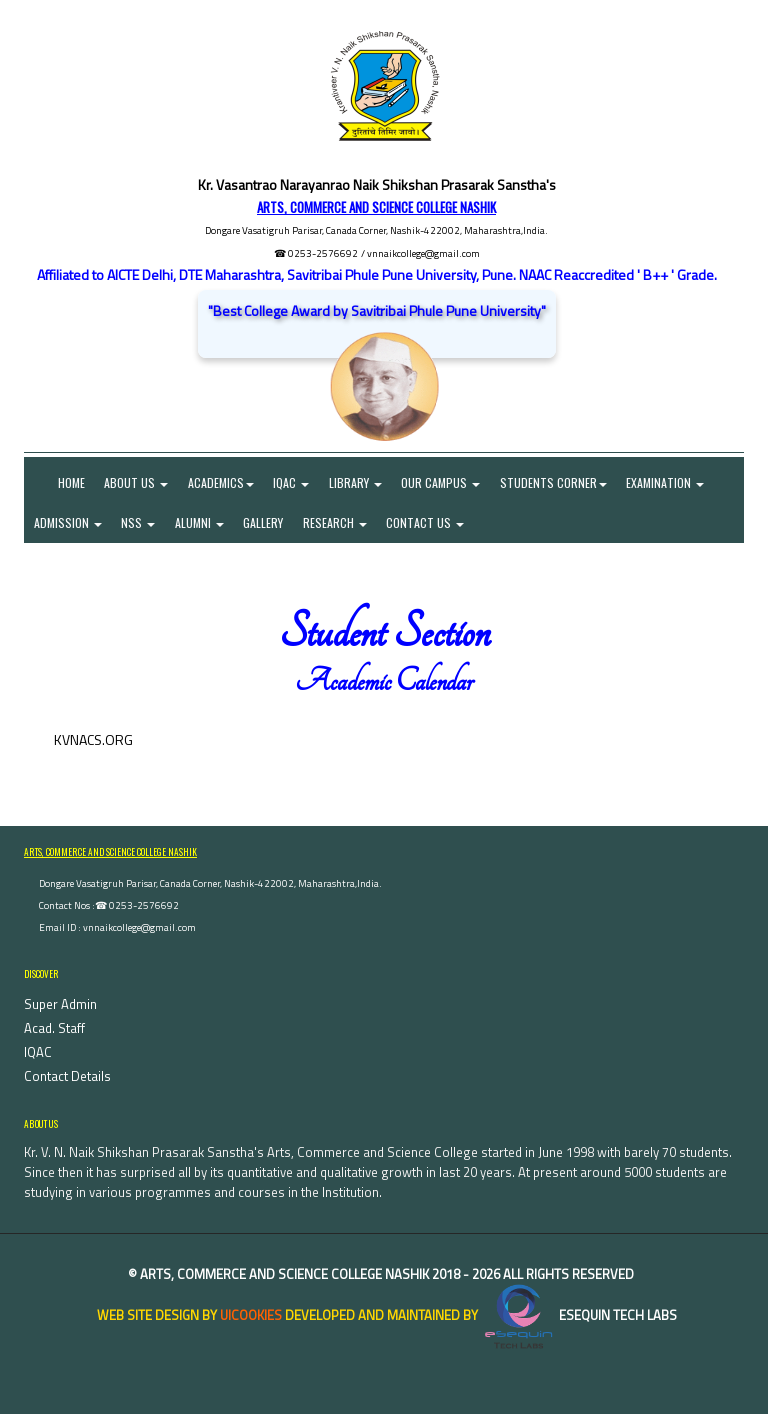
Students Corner (556, 482)
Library (357, 482)
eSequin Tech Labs (579, 1315)
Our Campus (443, 482)
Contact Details (67, 1077)
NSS (139, 522)
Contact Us (428, 522)
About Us (137, 482)
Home (59, 482)
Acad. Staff (54, 1029)
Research (337, 522)
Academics (222, 482)
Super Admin (60, 1005)
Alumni (200, 522)
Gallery (265, 522)
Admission (68, 522)
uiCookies (251, 1315)
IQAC (293, 482)
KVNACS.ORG (93, 739)
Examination (669, 482)
